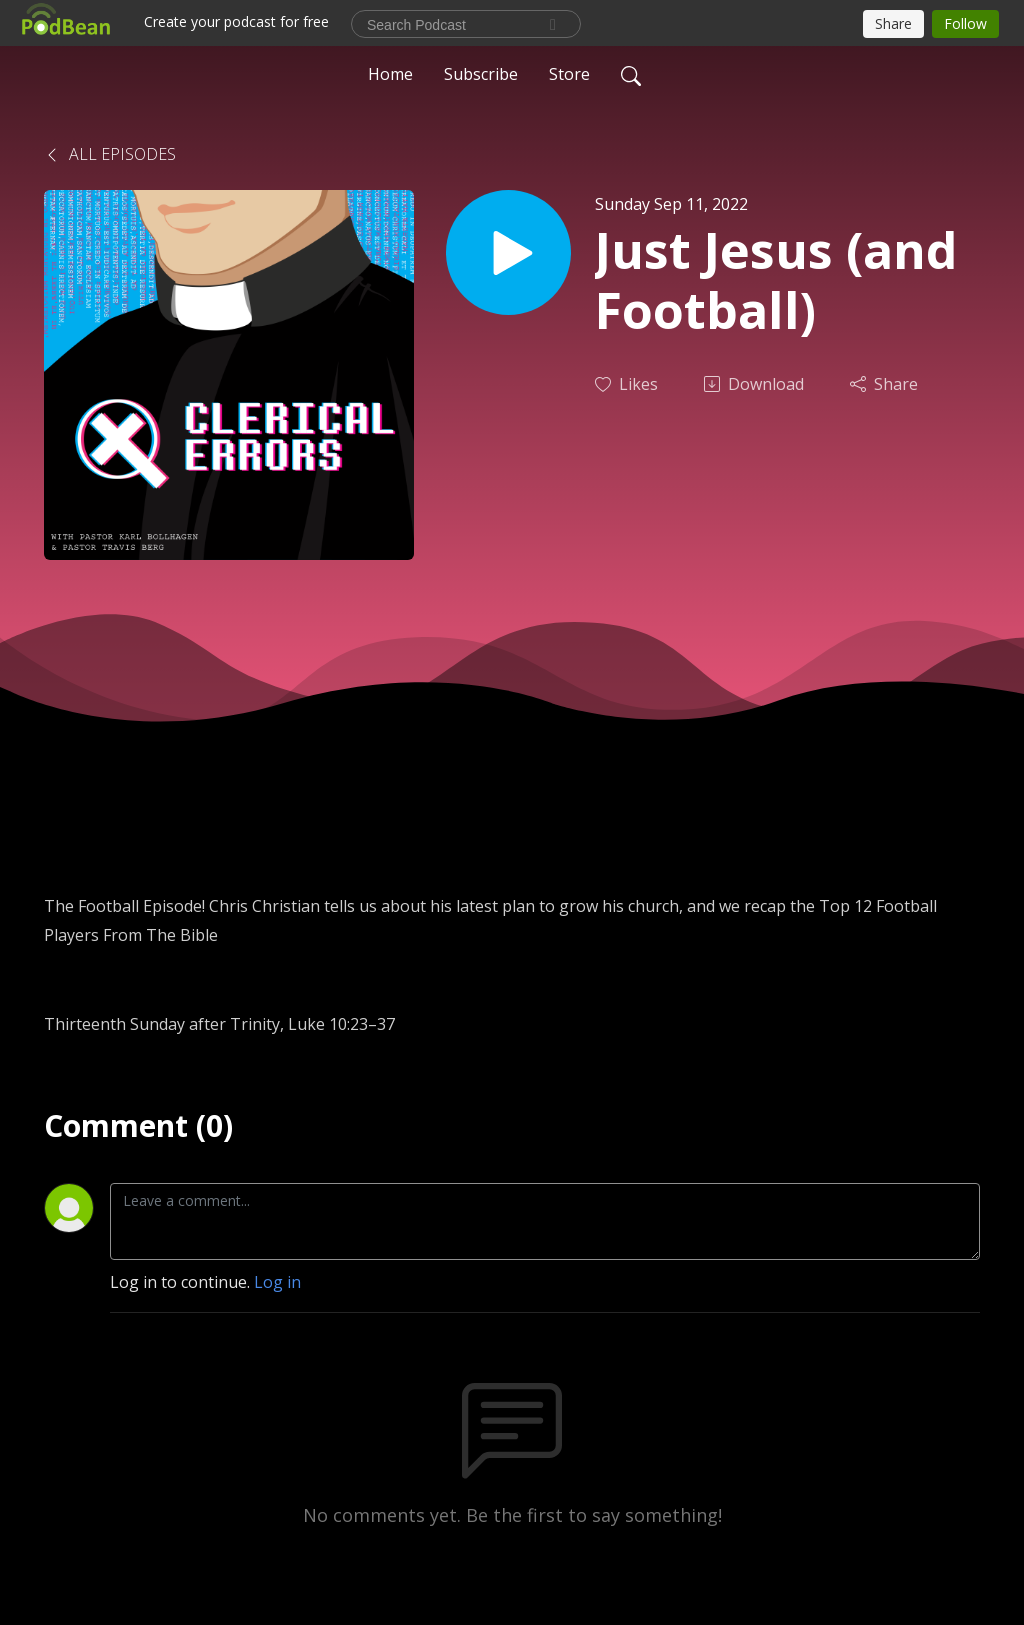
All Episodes (110, 154)
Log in (277, 1282)
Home (390, 74)
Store (569, 74)
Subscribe (481, 74)
